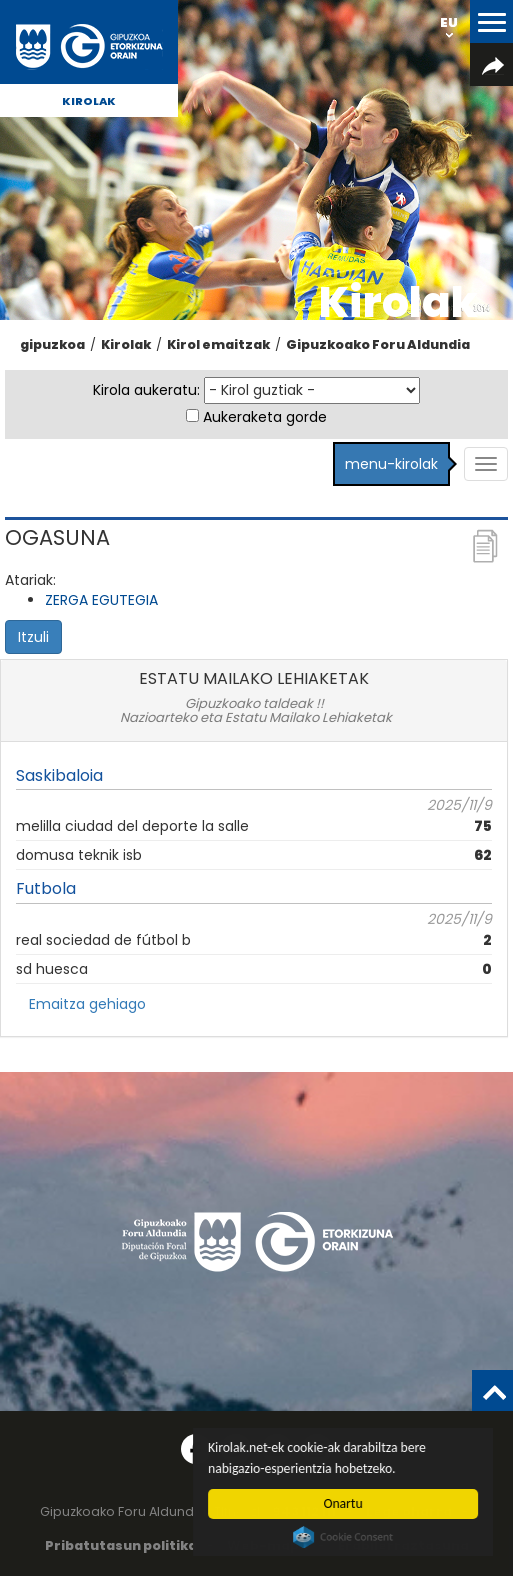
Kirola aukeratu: (146, 390)
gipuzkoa (52, 344)
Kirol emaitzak (218, 344)
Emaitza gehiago (87, 1004)
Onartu (343, 1503)
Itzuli (33, 637)
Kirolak (89, 101)
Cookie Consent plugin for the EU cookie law (344, 1537)
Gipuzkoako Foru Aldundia (378, 344)
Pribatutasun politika (121, 1545)
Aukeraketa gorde (265, 417)
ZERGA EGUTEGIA (101, 600)
